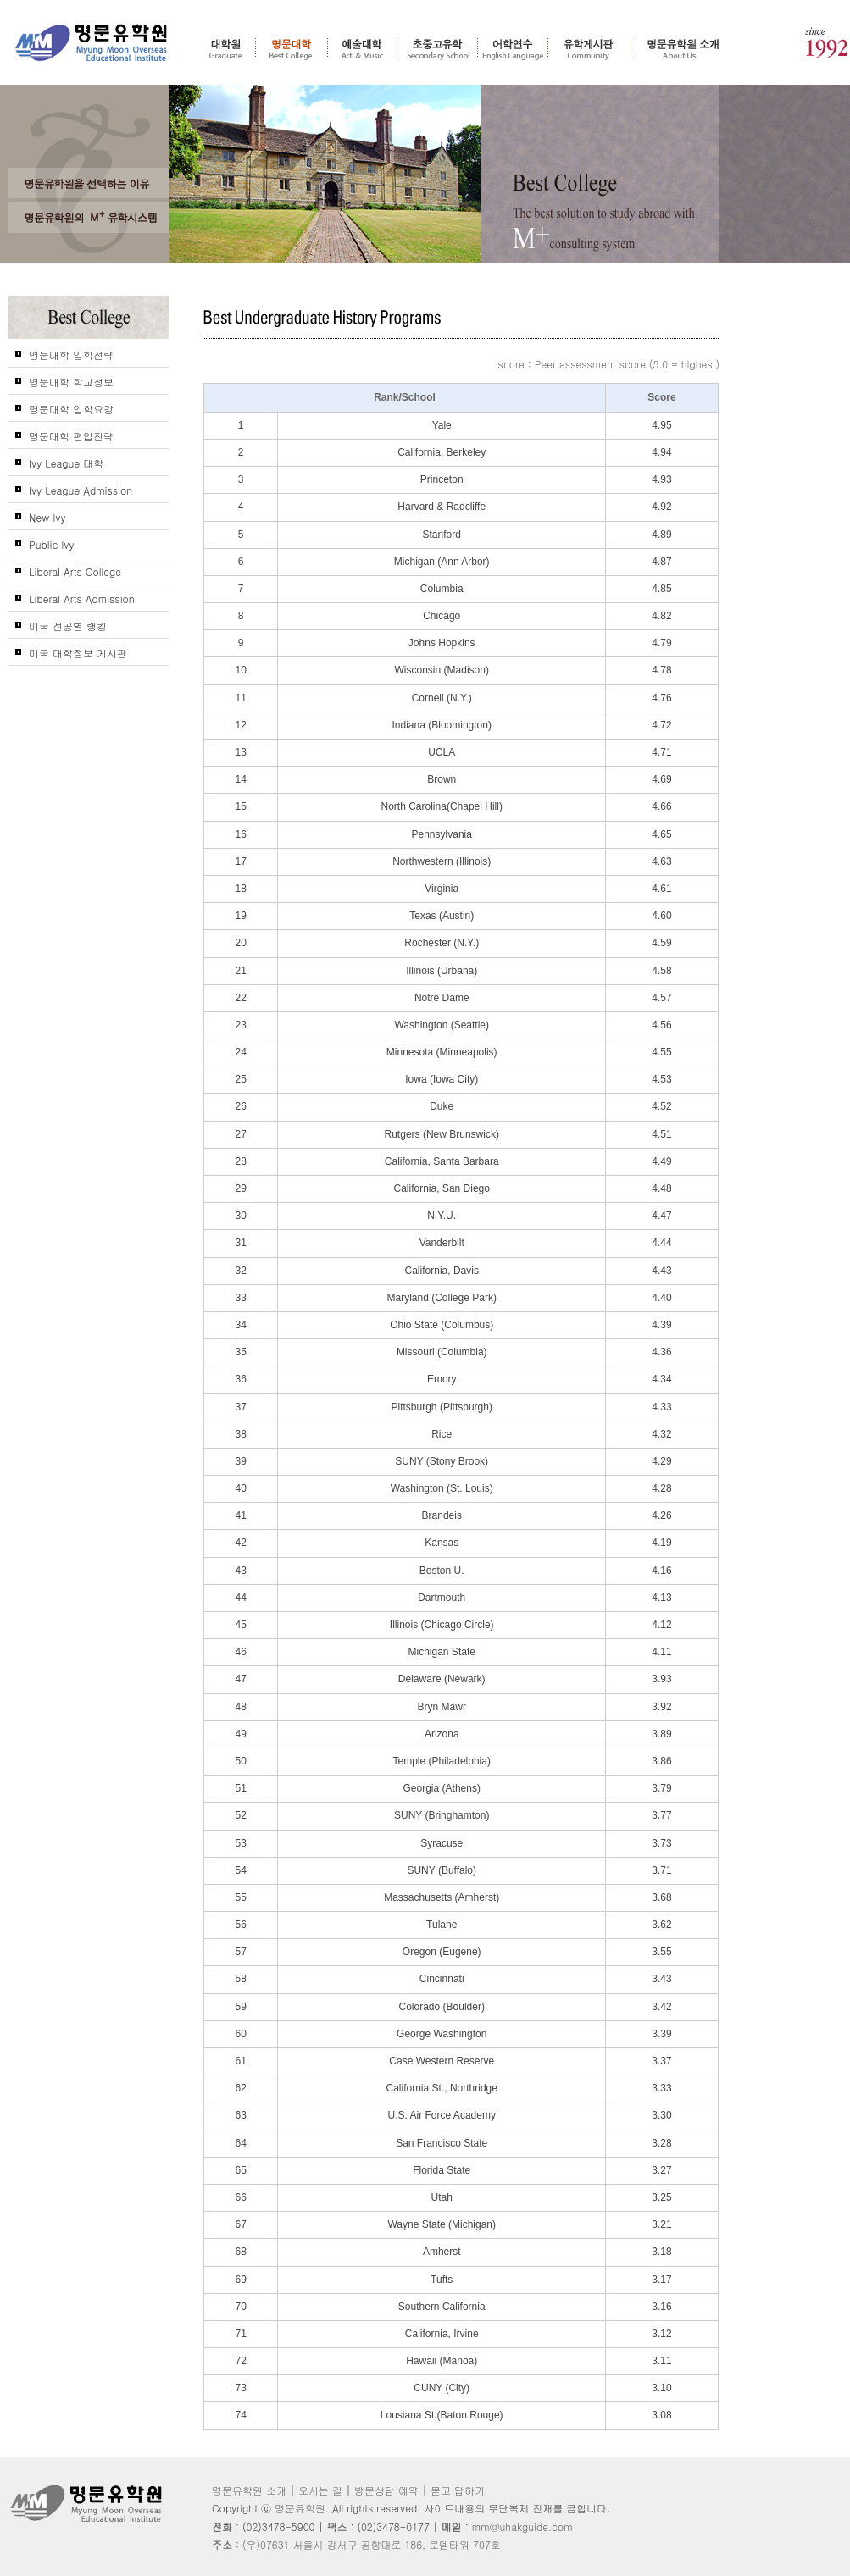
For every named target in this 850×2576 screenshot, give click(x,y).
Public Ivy (52, 544)
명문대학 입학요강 (71, 409)
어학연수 (512, 48)
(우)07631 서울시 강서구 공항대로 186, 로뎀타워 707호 (371, 2544)
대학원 (225, 48)
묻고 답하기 (458, 2490)
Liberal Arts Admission (82, 598)
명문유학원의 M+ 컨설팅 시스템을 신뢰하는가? (88, 217)
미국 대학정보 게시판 (78, 652)
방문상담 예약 (386, 2490)
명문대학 (291, 48)
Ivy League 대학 (66, 463)
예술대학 (362, 48)
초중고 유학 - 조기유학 (437, 48)
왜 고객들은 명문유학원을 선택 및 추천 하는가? (88, 183)
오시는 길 (320, 2490)
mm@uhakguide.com (522, 2526)
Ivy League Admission (80, 490)
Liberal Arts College (75, 571)
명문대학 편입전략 (71, 436)
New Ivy (47, 517)
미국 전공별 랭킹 (68, 625)
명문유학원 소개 (683, 48)
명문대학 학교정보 (71, 381)
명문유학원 (91, 43)
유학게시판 (589, 48)
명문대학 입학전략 (71, 354)
